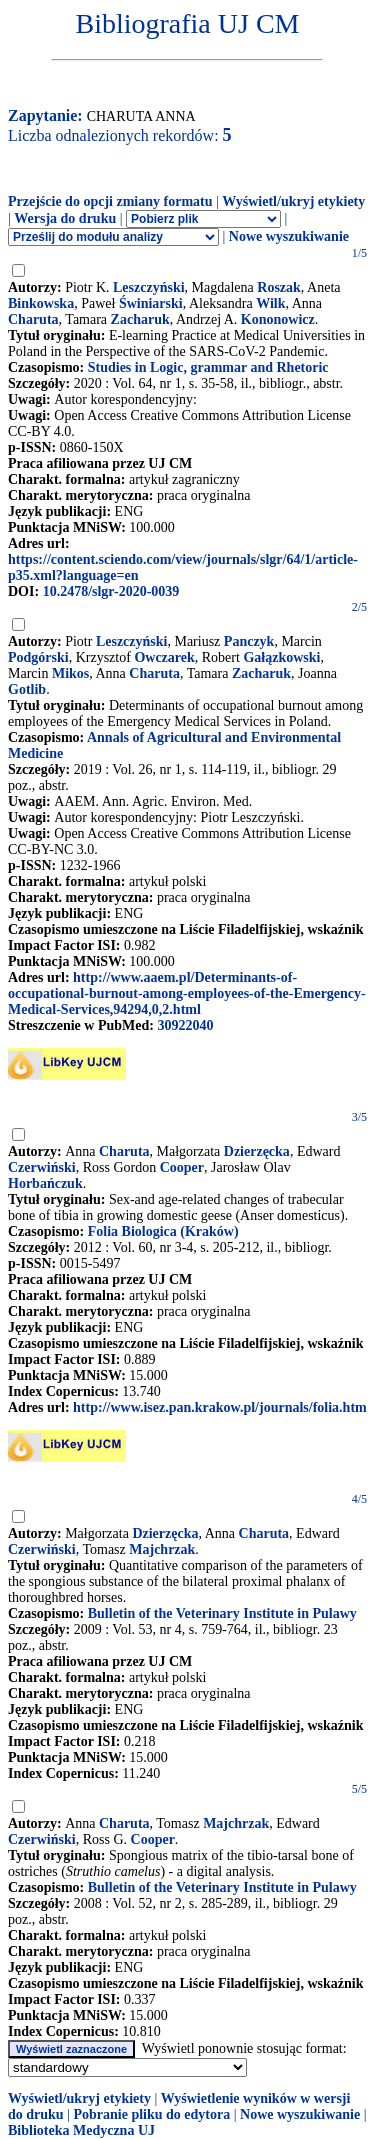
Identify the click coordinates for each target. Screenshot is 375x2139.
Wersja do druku (65, 218)
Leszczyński (149, 287)
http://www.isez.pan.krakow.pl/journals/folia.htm (220, 1407)
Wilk (270, 303)
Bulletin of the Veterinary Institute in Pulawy (222, 1613)
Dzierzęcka (257, 1151)
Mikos (70, 673)
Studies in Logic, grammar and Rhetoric (208, 367)
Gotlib (27, 689)
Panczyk (249, 641)
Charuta (33, 319)
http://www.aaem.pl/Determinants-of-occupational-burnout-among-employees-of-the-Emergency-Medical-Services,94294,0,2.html (187, 993)
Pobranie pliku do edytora (151, 2114)
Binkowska (41, 303)
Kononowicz (278, 319)
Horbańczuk (45, 1183)
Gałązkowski (281, 657)
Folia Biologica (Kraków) (163, 1231)
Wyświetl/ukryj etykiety (293, 201)
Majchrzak (162, 1549)
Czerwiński (42, 1167)
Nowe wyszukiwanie (289, 236)
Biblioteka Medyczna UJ (81, 2130)
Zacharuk (140, 319)
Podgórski (38, 657)
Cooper (182, 1167)
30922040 (185, 1025)
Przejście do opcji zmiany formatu (110, 201)
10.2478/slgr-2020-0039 (111, 591)
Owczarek (164, 657)
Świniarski (151, 303)
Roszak (279, 287)
